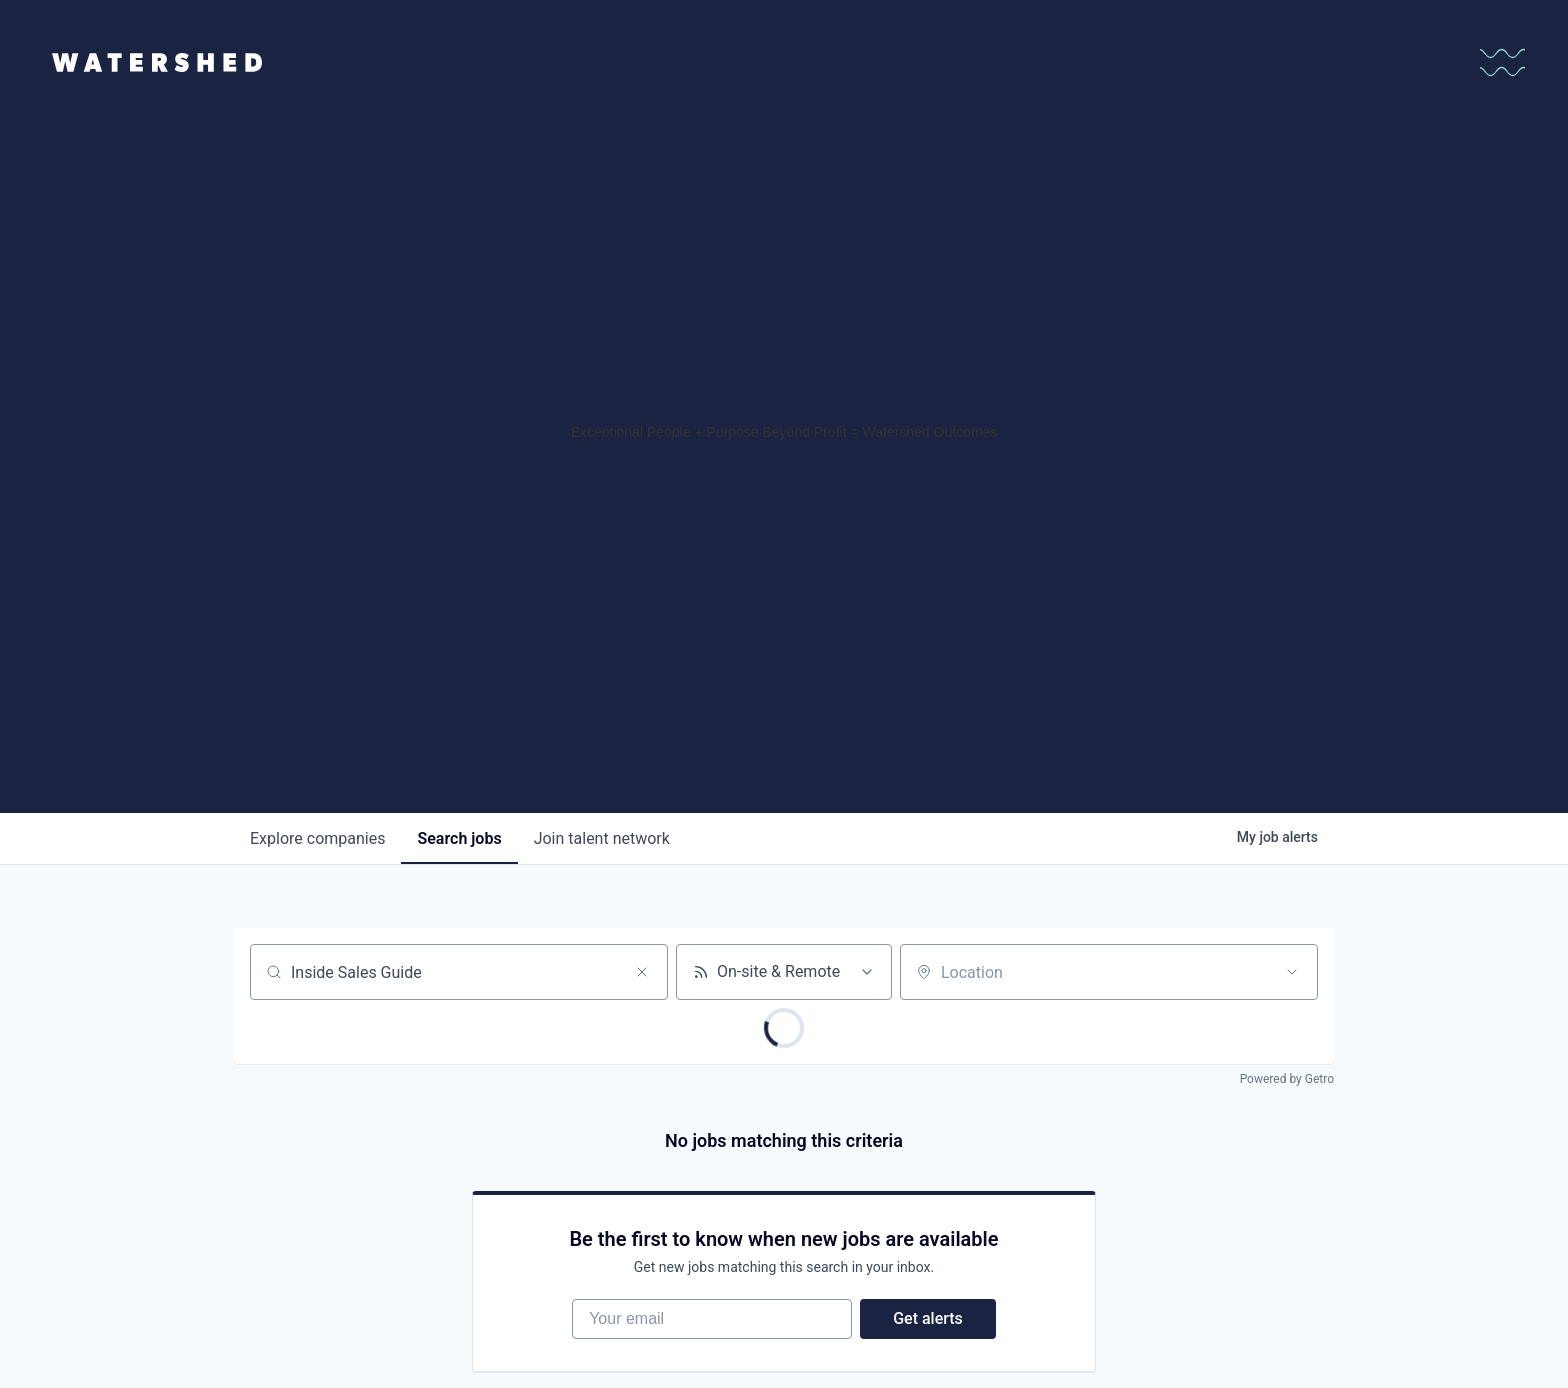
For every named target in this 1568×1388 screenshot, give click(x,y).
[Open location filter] (1292, 972)
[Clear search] (642, 972)
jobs (459, 838)
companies (317, 838)
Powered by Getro (1287, 1079)
